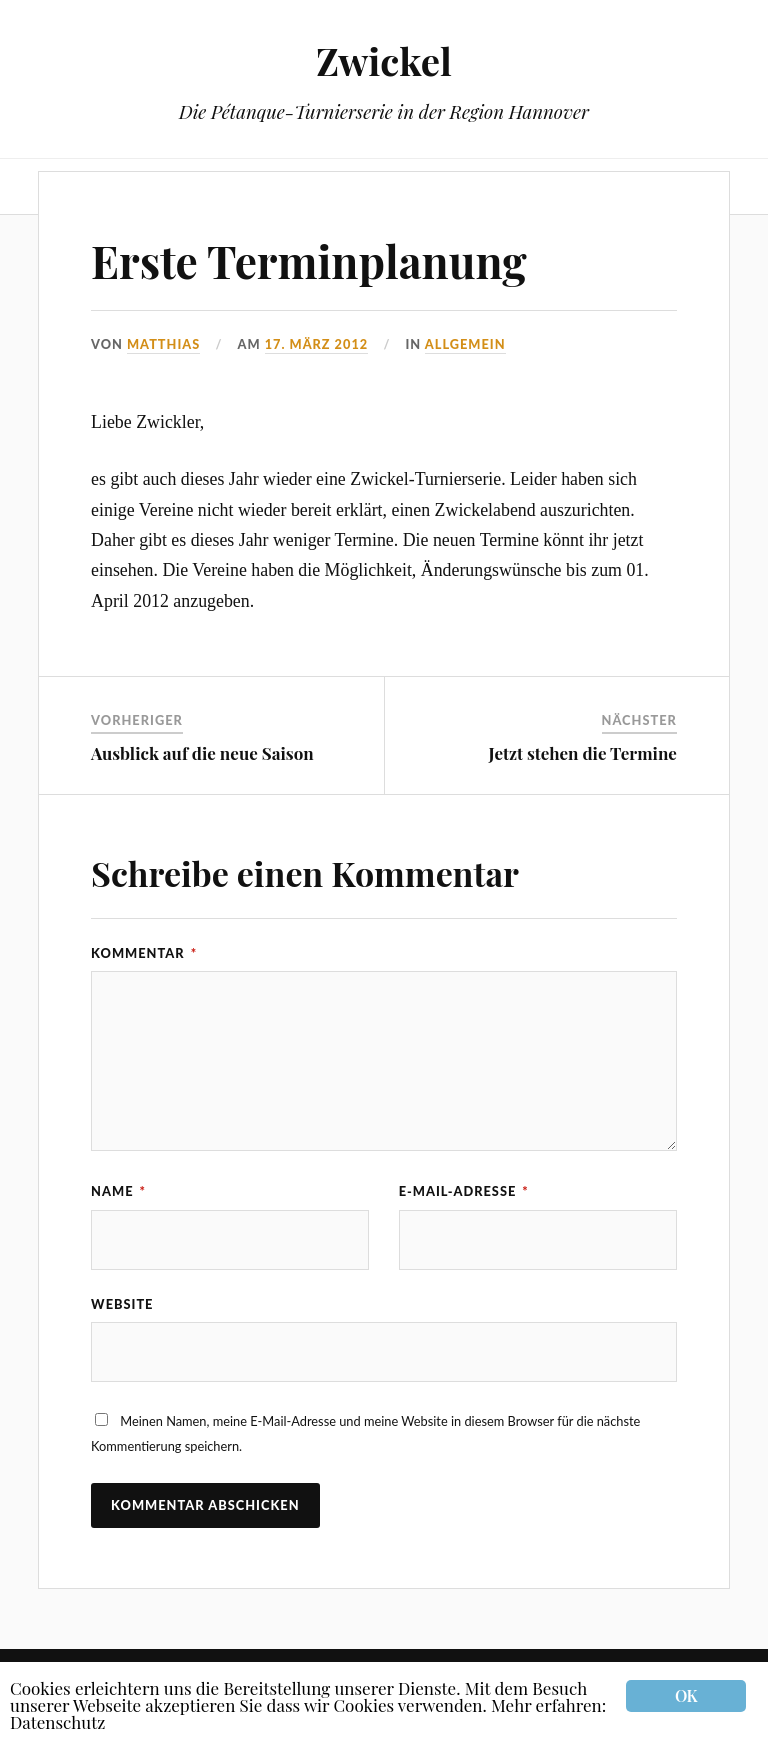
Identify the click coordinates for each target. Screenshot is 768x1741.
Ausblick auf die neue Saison (202, 753)
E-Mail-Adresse (464, 1191)
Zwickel (384, 60)
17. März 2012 (317, 344)
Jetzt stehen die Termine (583, 753)
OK (686, 1695)
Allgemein (465, 344)
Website (122, 1304)
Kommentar (144, 953)
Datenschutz (57, 1722)
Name (118, 1191)
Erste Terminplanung (309, 260)
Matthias (163, 344)
